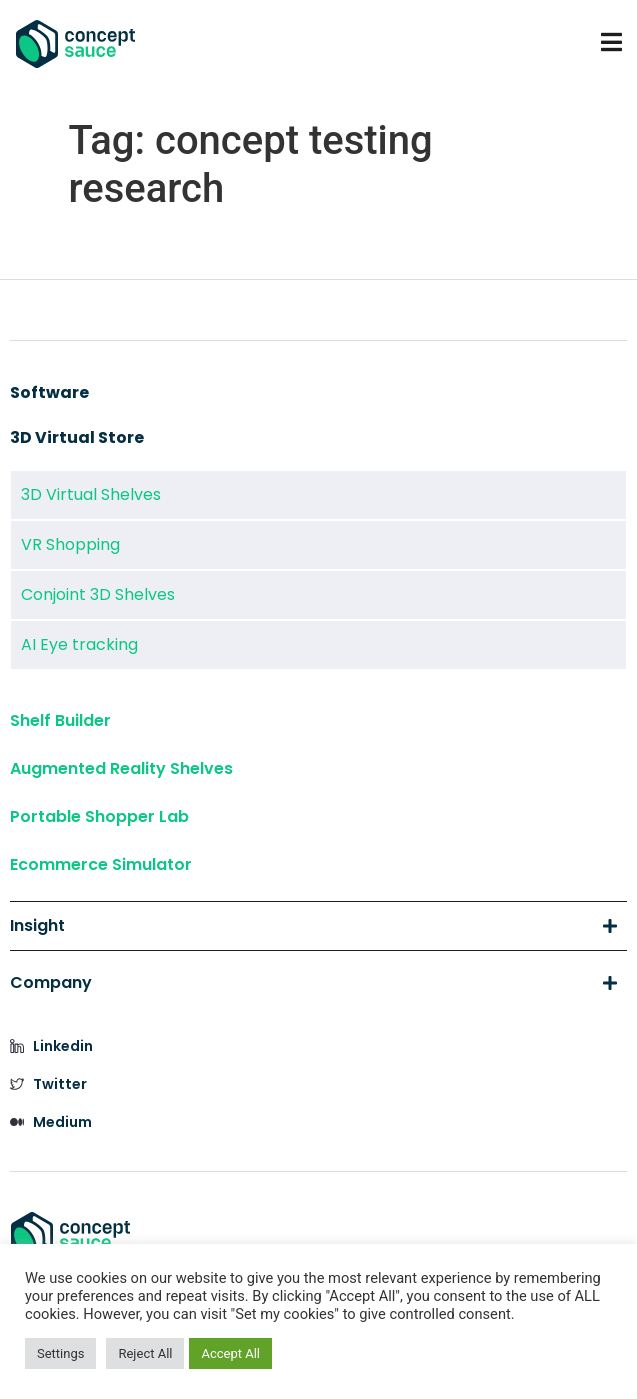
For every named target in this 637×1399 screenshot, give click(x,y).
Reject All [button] (145, 1353)
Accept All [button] (230, 1353)
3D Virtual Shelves (91, 494)
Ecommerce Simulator (101, 864)
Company (313, 983)
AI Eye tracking (79, 644)
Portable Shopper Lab (99, 816)
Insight (313, 926)
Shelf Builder (60, 720)
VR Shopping (70, 544)
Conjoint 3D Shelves (98, 594)
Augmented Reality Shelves (121, 768)
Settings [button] (60, 1353)
